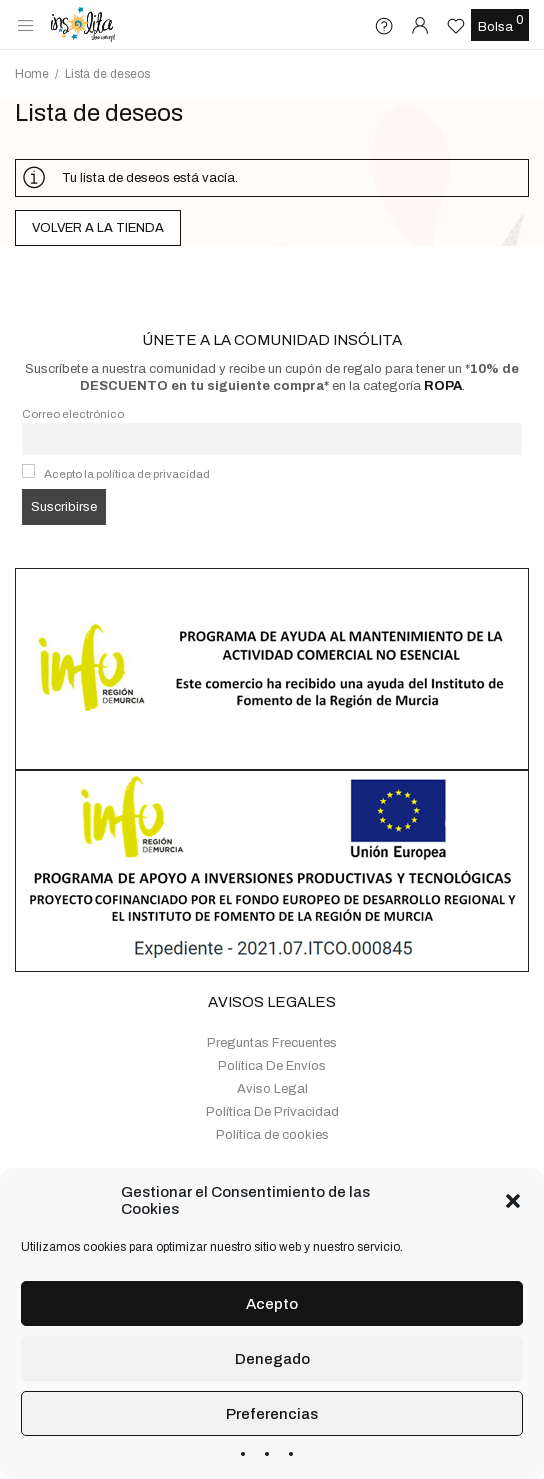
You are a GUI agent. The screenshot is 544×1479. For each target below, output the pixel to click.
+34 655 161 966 (321, 1134)
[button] (513, 1201)
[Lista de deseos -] (458, 26)
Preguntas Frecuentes (272, 989)
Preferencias (272, 1414)
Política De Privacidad (272, 1058)
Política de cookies (272, 1081)
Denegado (272, 1359)
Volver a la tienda (98, 228)
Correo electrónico (73, 360)
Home (32, 74)
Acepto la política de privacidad (127, 420)
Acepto (272, 1304)
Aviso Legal (272, 1035)
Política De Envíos (272, 1012)
